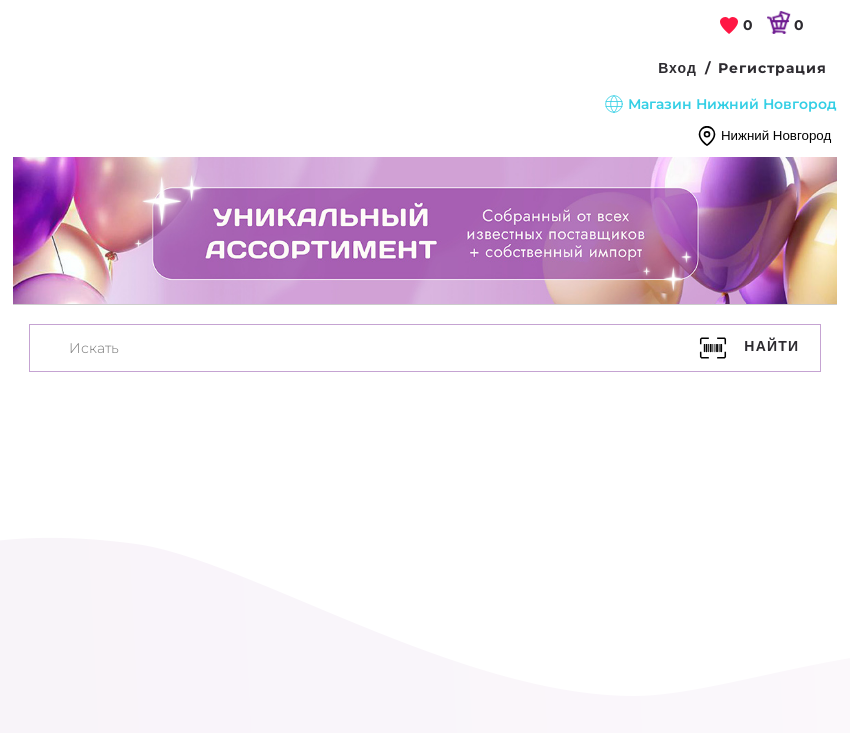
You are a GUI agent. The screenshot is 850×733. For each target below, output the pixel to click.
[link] (737, 26)
